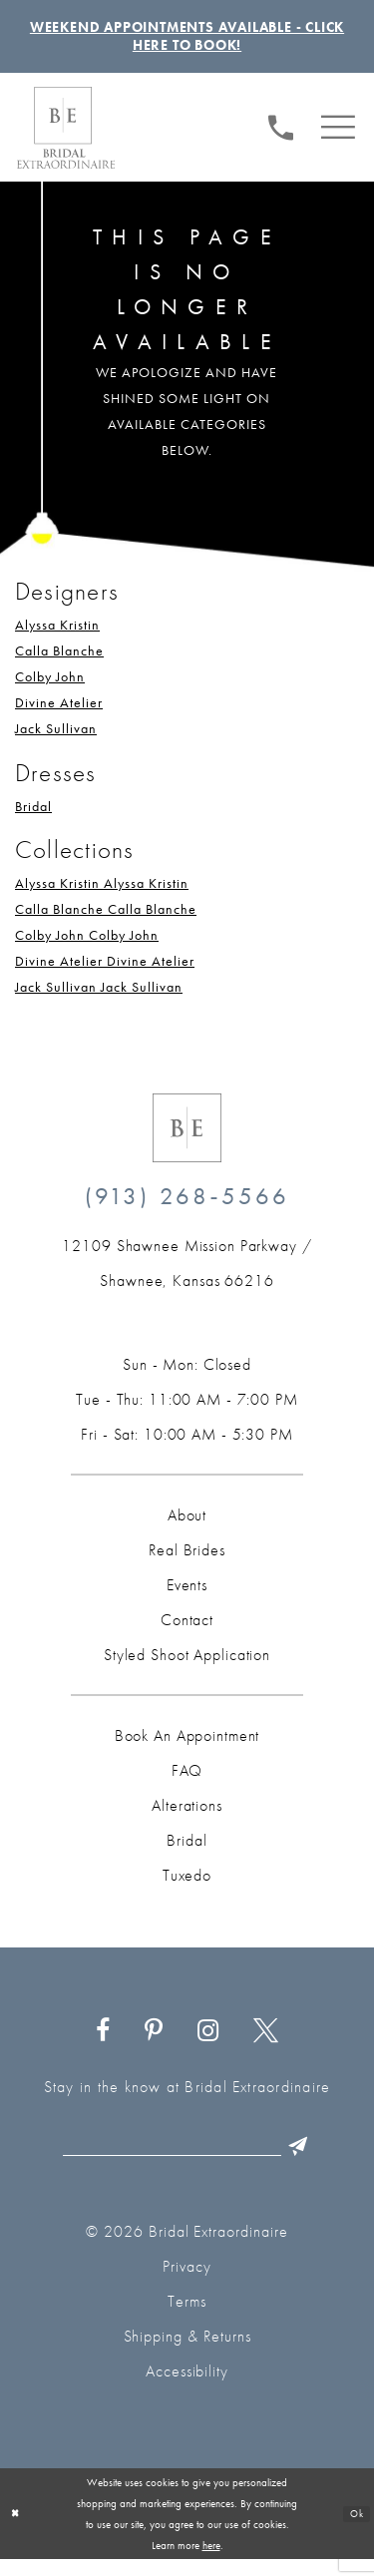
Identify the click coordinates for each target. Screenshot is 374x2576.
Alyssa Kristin (57, 637)
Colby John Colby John (87, 948)
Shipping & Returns (187, 2353)
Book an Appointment (187, 1748)
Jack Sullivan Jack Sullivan (99, 1000)
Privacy (187, 2283)
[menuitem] (281, 139)
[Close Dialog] (17, 2530)
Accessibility (187, 2387)
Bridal (33, 819)
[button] (338, 138)
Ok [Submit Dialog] (355, 2529)
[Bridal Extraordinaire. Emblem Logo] (187, 1140)
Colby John (50, 689)
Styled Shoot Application (187, 1667)
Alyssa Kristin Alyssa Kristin (101, 896)
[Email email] (190, 2161)
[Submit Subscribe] (318, 2161)
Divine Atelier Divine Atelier (104, 974)
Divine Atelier (59, 715)
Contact (187, 1632)
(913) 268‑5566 (187, 1208)
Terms (187, 2318)
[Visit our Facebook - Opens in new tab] (103, 2044)
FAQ (187, 1783)
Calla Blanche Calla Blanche (105, 922)
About (187, 1527)
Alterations (187, 1818)
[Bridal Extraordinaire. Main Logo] (66, 141)
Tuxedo (187, 1888)
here (211, 2561)
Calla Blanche (59, 663)
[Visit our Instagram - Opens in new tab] (208, 2044)
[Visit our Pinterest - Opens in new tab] (154, 2044)
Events (187, 1597)
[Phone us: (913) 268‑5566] (281, 138)
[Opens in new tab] (187, 1276)
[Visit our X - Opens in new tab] (265, 2044)
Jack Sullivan (56, 741)
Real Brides (187, 1562)
